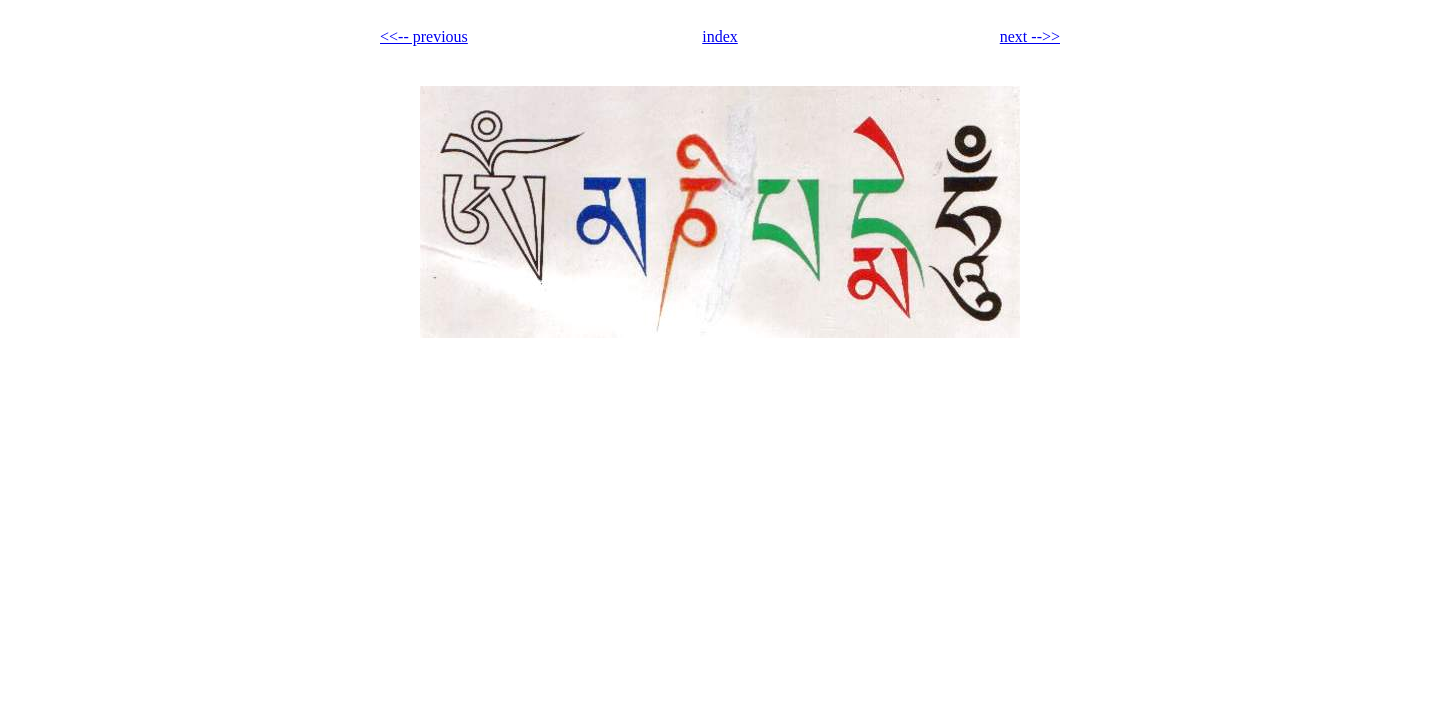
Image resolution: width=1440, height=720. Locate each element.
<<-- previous (424, 36)
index (720, 36)
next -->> (1030, 36)
